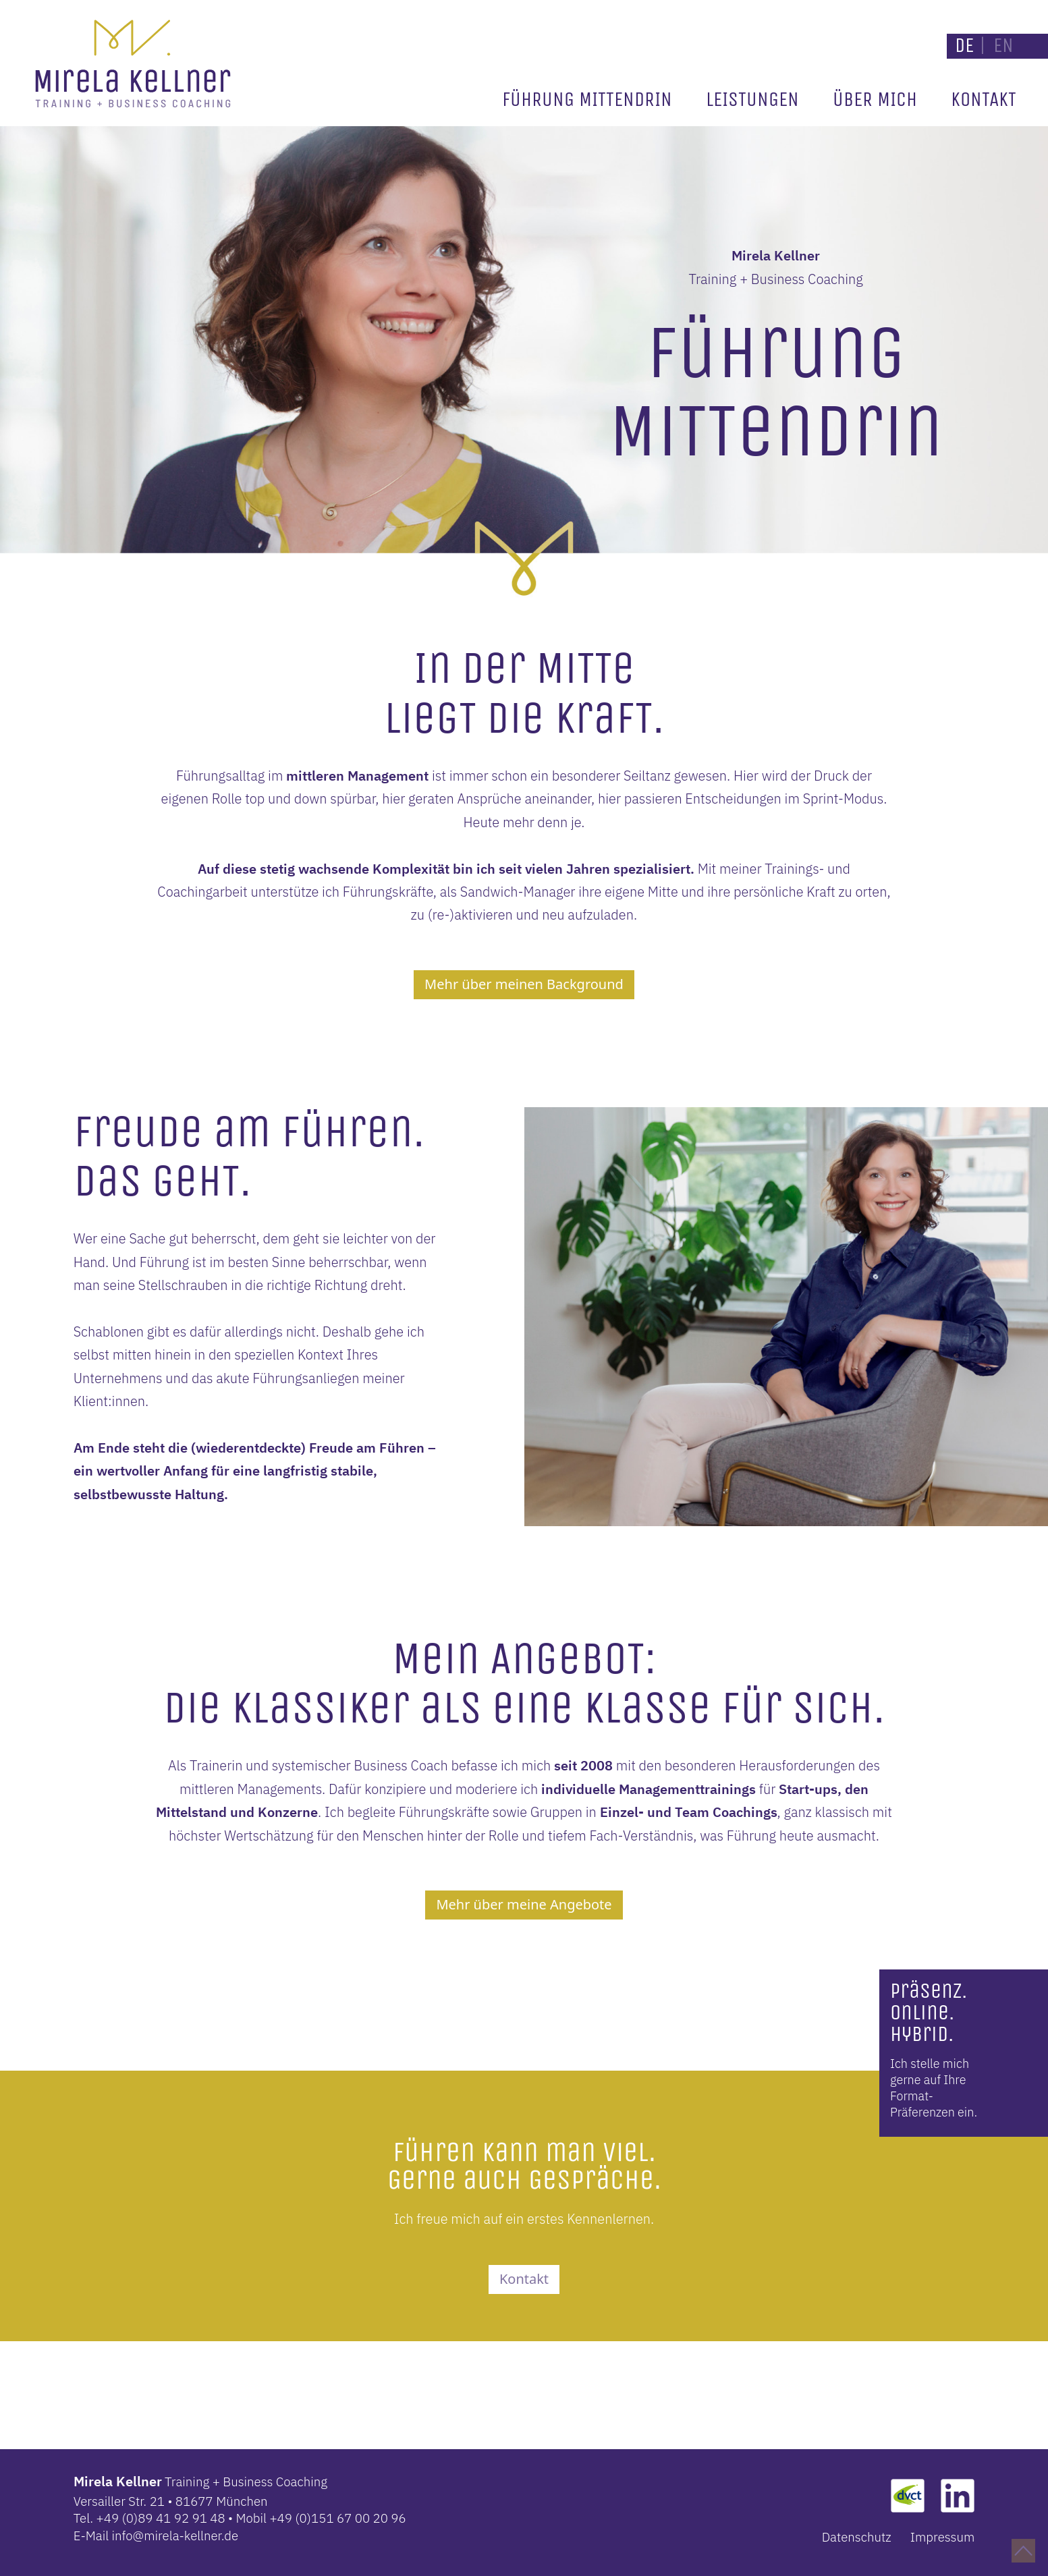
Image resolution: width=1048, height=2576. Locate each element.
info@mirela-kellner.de (175, 2535)
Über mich (875, 100)
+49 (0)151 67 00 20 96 (337, 2518)
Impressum (942, 2537)
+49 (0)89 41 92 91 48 (160, 2518)
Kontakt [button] (524, 2279)
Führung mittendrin (587, 100)
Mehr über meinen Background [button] (524, 984)
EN (1003, 45)
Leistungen (752, 100)
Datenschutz (856, 2537)
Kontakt (983, 100)
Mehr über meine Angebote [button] (523, 1904)
